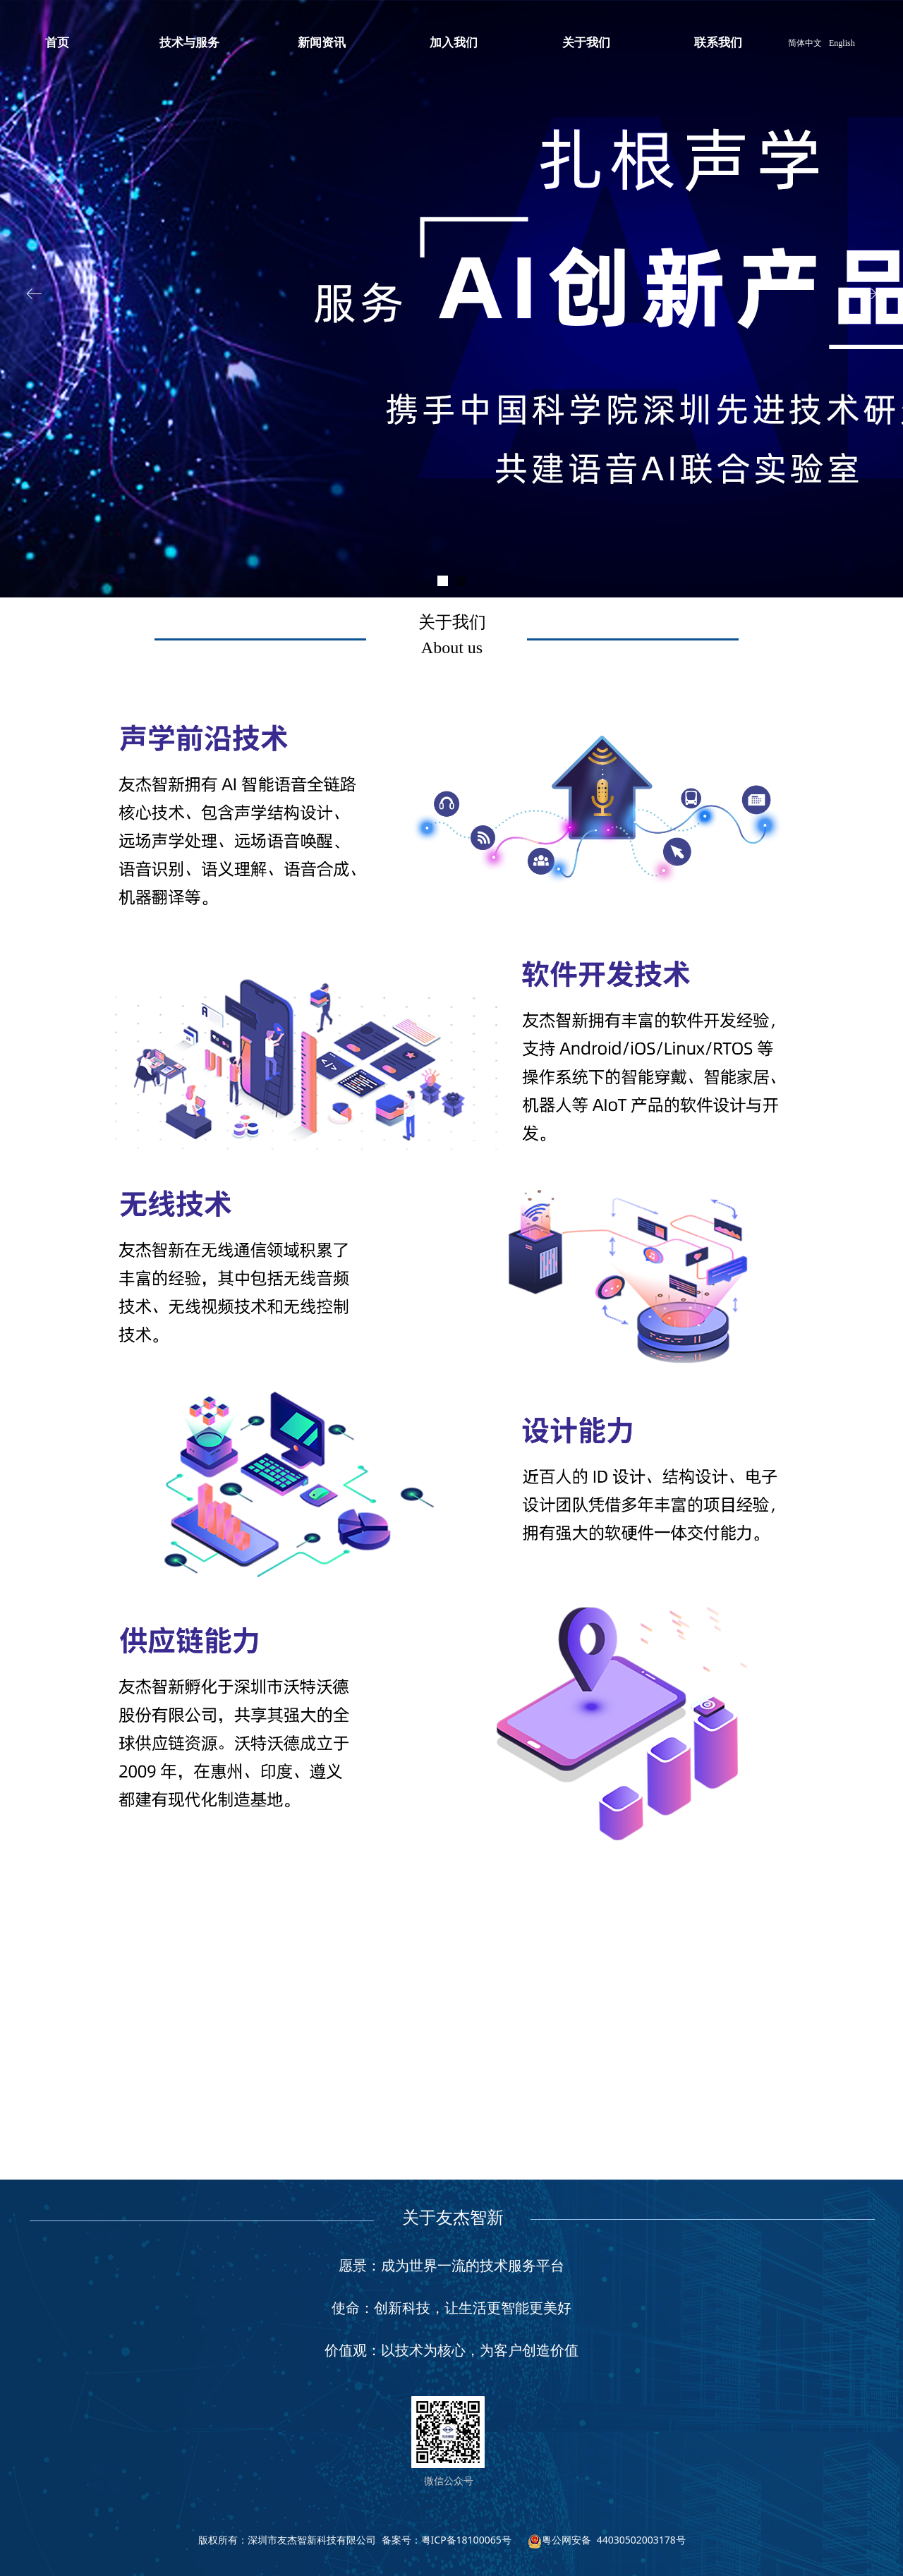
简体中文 (805, 43)
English (842, 43)
